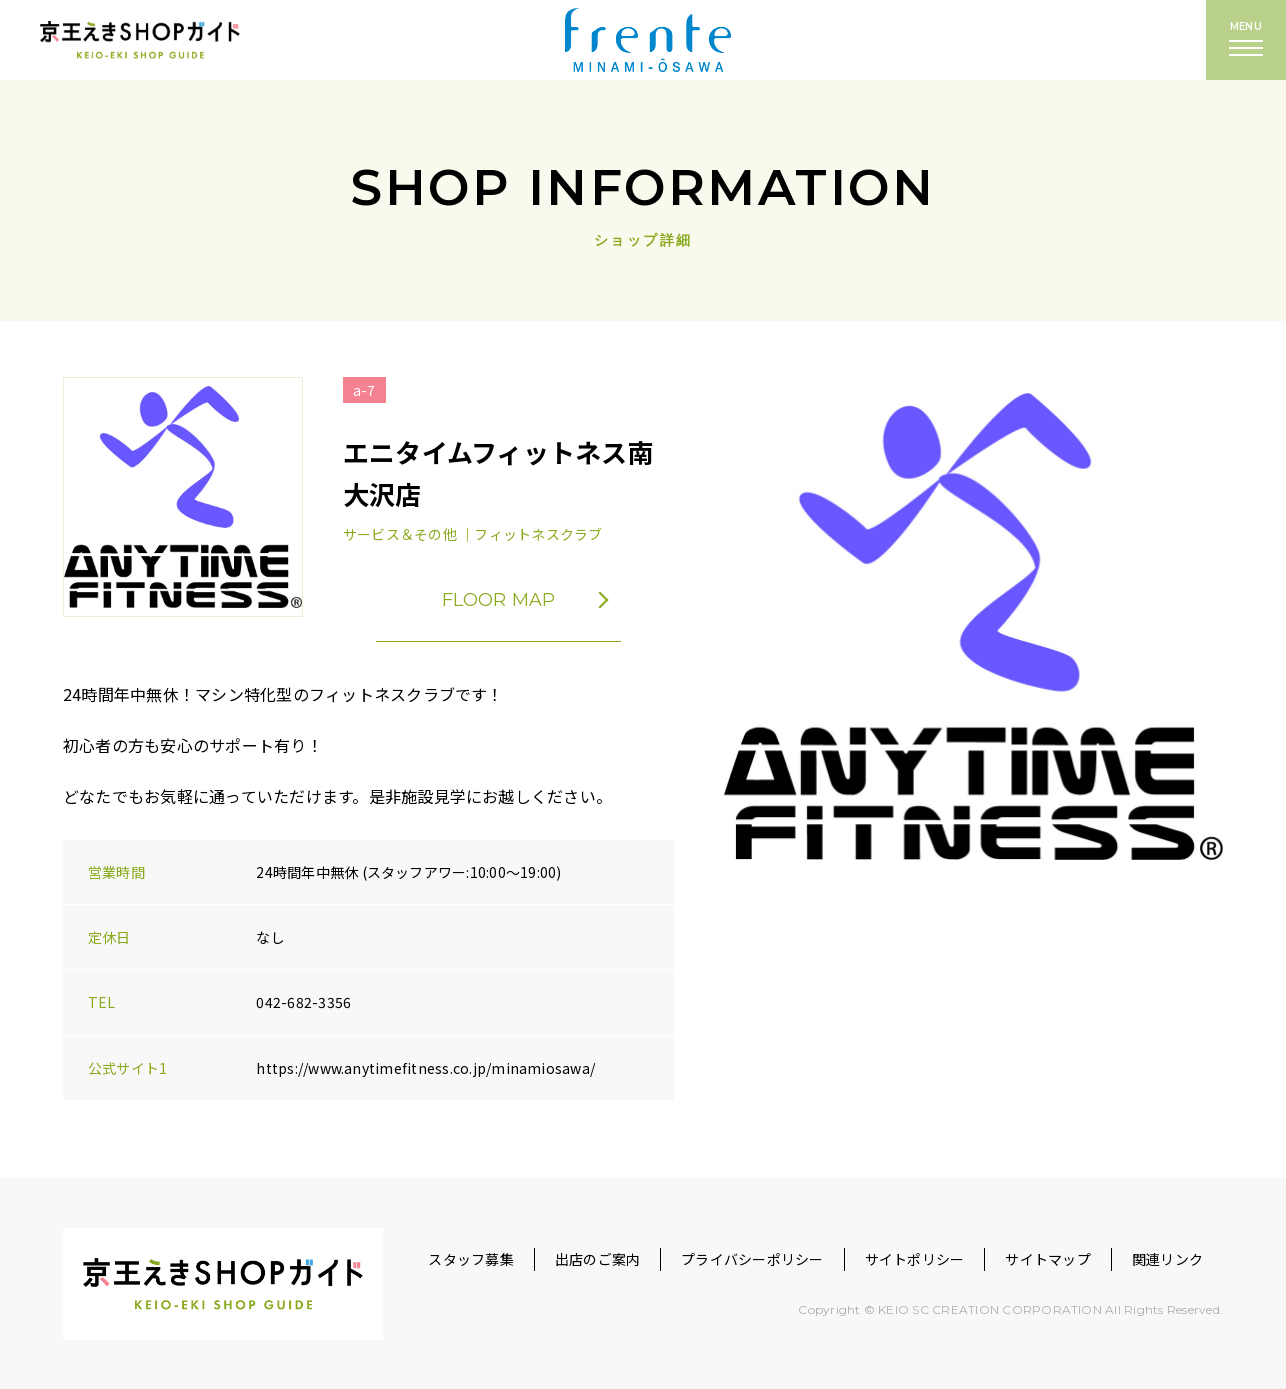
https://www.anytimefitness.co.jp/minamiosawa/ (425, 1068)
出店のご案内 (597, 1259)
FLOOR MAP (541, 600)
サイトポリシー (915, 1259)
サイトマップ (1047, 1259)
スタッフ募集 (470, 1259)
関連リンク (1167, 1259)
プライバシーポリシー (752, 1259)
